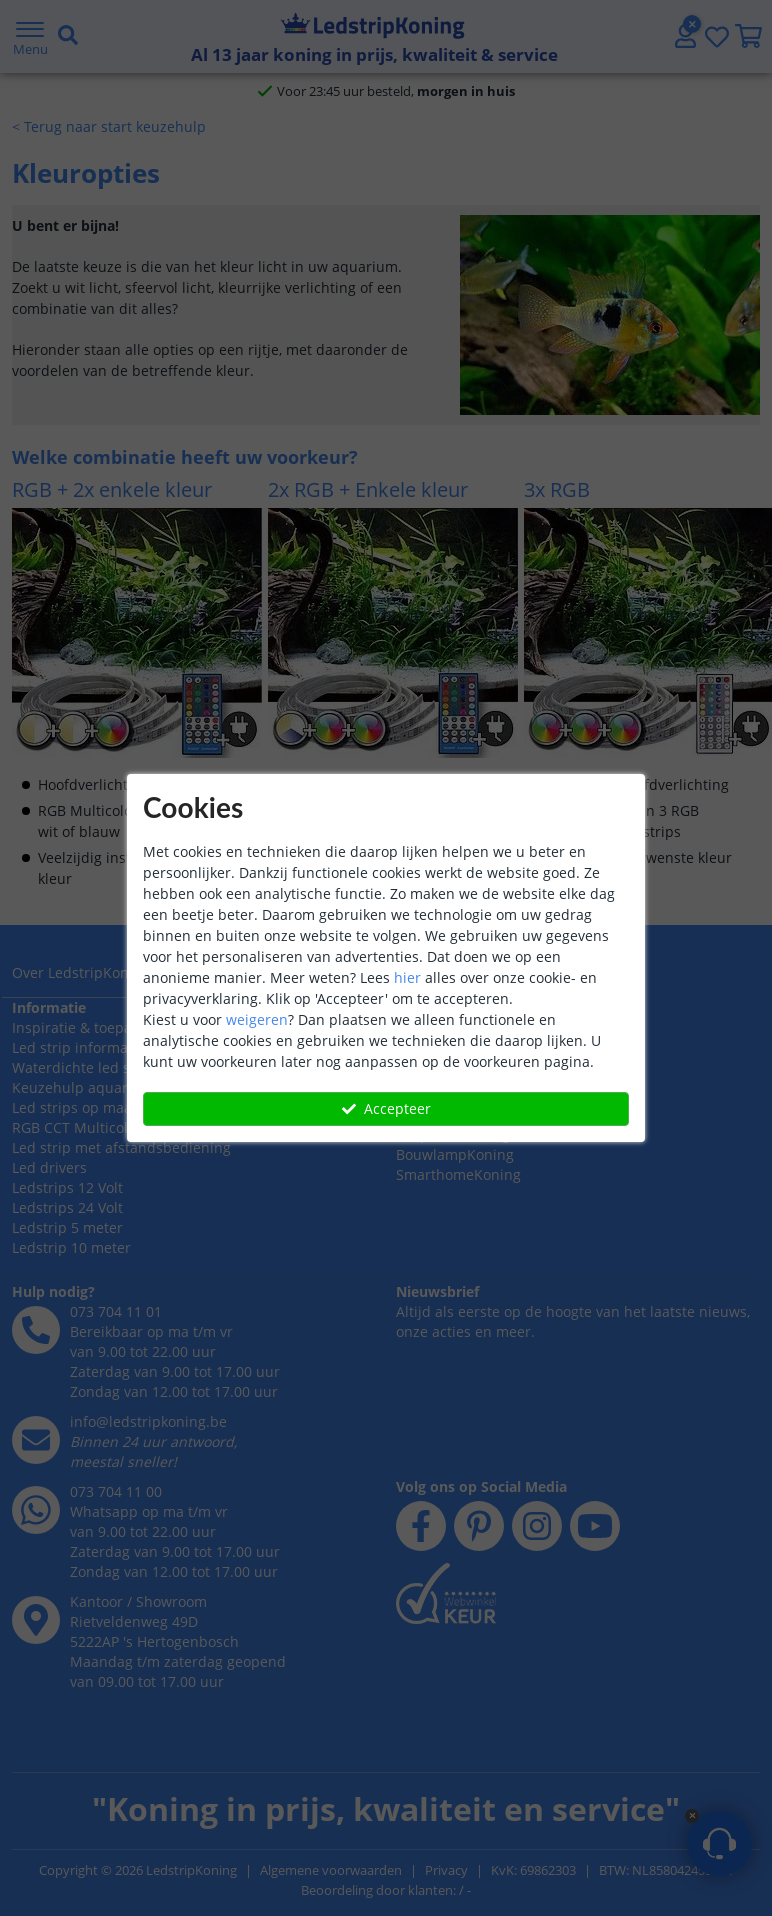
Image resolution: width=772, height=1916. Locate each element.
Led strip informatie (78, 1182)
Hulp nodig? (53, 1426)
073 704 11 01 (116, 1446)
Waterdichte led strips (86, 1202)
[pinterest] (479, 1546)
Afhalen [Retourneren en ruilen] (512, 1086)
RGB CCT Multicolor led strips (110, 1262)
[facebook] (421, 1546)
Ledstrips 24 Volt (67, 1342)
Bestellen (427, 1066)
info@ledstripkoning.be (148, 1556)
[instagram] (537, 1546)
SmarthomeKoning (458, 1262)
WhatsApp (668, 1853)
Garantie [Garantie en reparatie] (425, 1106)
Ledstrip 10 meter (71, 1382)
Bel (724, 1853)
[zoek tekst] (366, 75)
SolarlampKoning (453, 1202)
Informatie (49, 1142)
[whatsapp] (652, 13)
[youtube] (595, 1546)
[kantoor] (36, 1755)
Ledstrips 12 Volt (67, 1322)
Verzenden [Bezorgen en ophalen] (432, 1086)
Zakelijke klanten (68, 1106)
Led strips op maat (74, 1242)
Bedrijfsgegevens (69, 1086)
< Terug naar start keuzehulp (109, 202)
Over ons (42, 1066)
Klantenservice (446, 1046)
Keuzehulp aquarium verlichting (120, 1222)
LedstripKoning (64, 1046)
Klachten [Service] (501, 1106)
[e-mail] (36, 1575)
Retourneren (438, 1126)
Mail (609, 1853)
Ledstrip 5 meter (67, 1362)
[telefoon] (36, 1465)
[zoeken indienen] (433, 75)
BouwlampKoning (455, 1242)
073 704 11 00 (116, 1626)
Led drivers (49, 1302)
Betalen (501, 1066)
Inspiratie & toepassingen (98, 1162)
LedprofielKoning (453, 1222)
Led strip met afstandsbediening (121, 1282)
